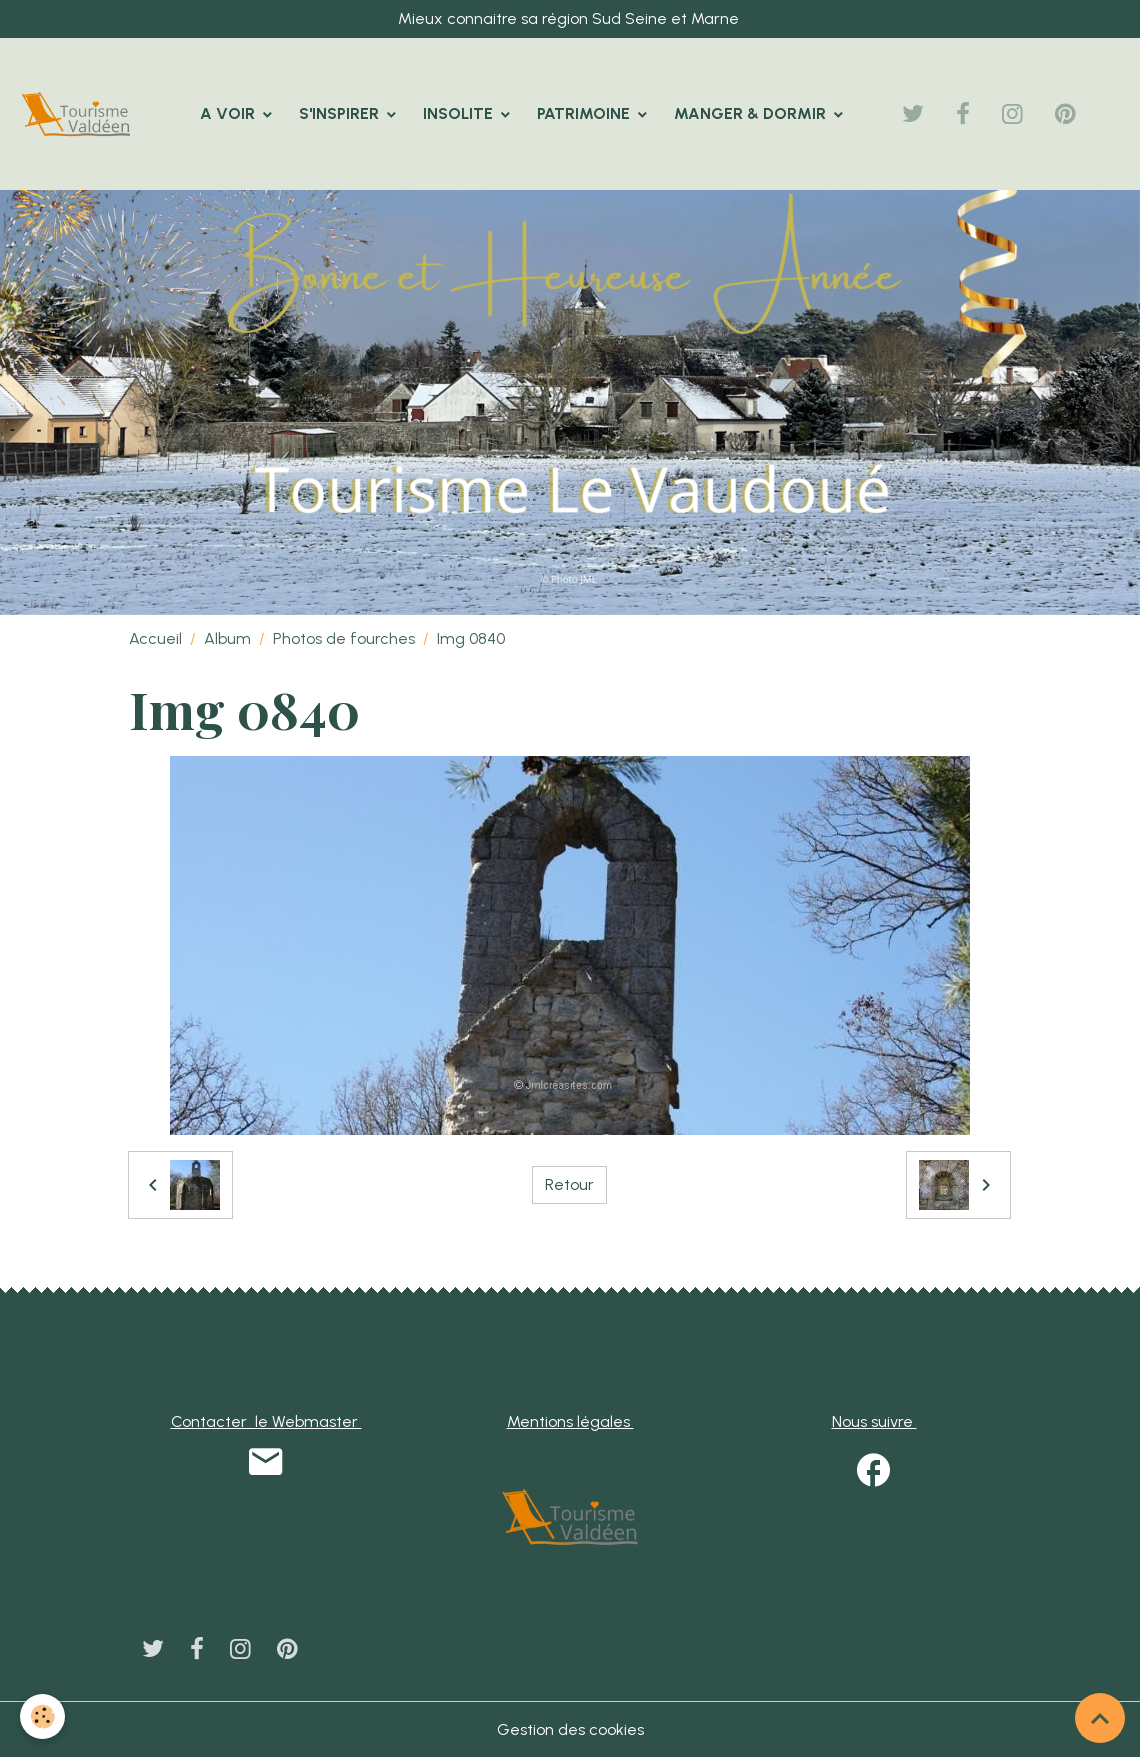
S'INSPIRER (341, 113)
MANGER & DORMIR (752, 113)
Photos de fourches (344, 638)
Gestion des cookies (570, 1729)
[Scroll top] (1100, 1718)
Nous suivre (874, 1421)
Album (227, 638)
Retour (569, 1184)
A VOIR (229, 113)
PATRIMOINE (585, 113)
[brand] (80, 114)
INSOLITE (460, 113)
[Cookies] (42, 1716)
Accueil (155, 638)
